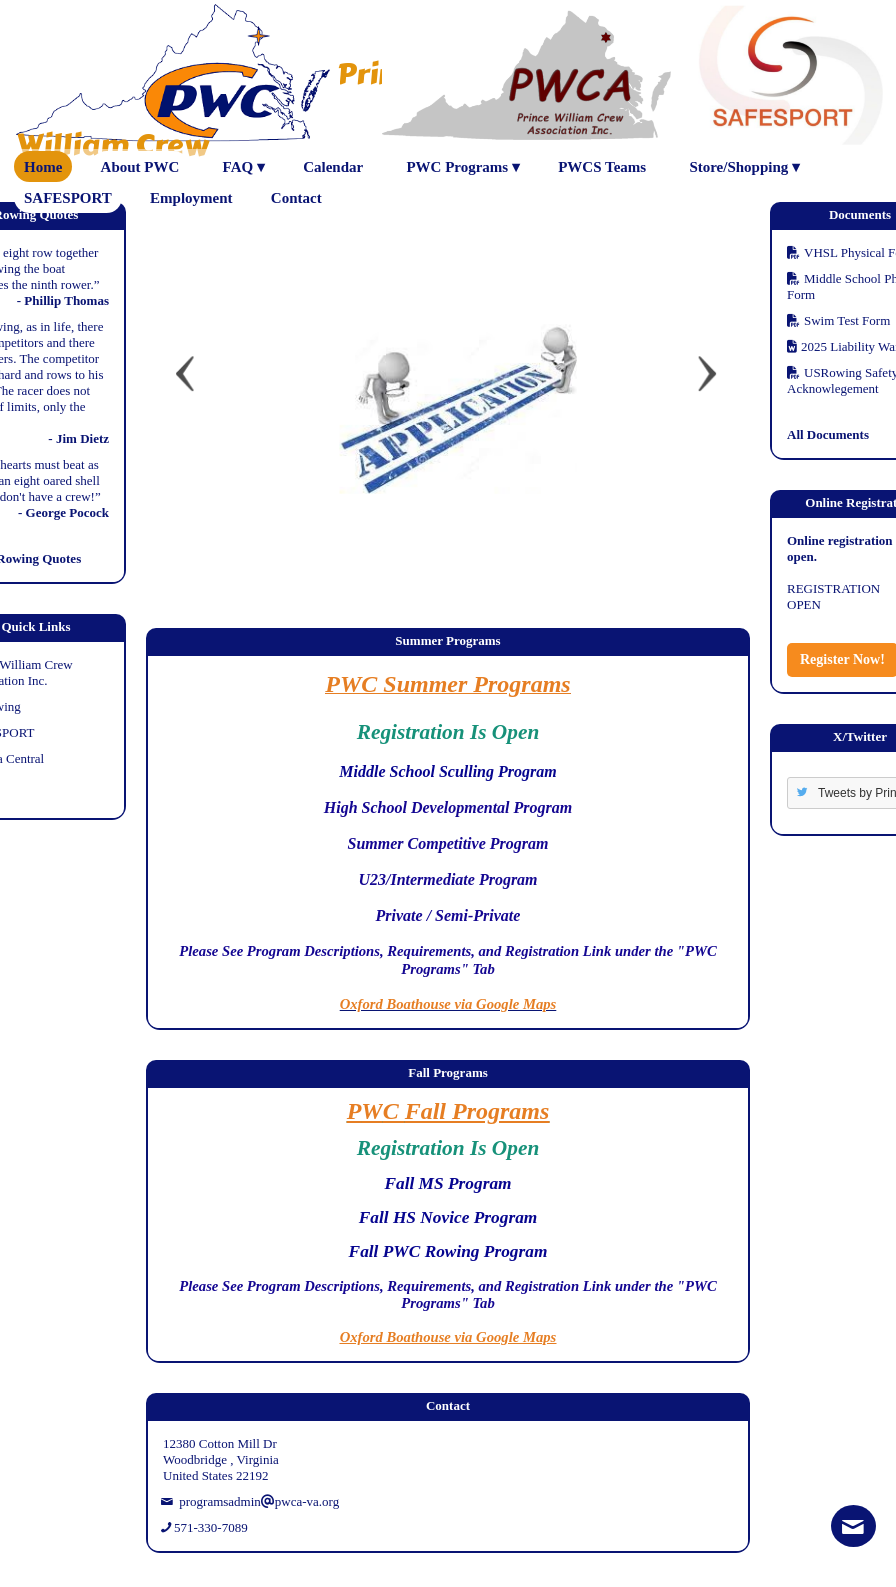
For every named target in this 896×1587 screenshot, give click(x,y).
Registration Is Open (448, 732)
